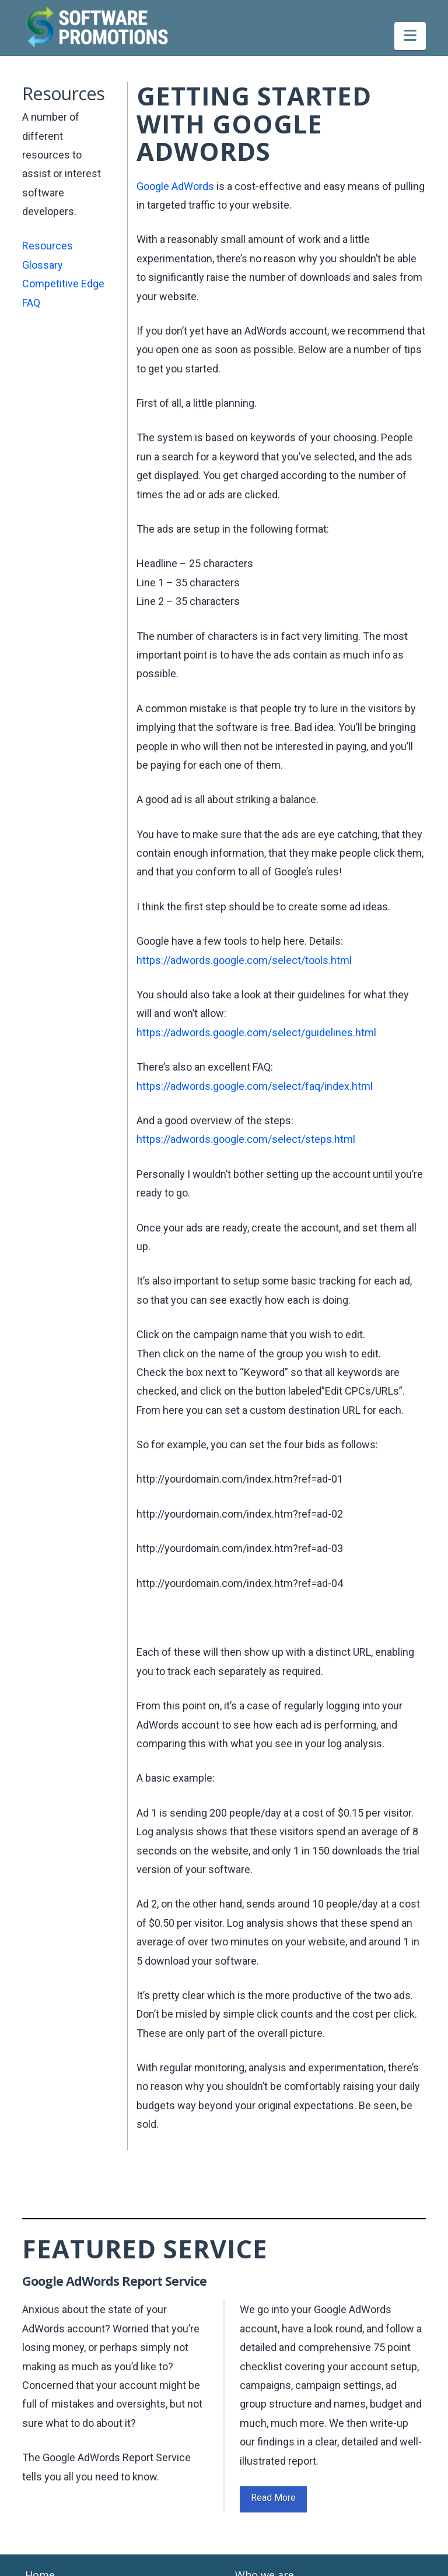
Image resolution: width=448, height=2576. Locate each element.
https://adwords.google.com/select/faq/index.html (254, 1086)
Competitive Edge (63, 283)
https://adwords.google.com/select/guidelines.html (256, 1032)
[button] (409, 36)
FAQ (31, 303)
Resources (47, 246)
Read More (273, 2497)
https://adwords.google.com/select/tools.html (244, 960)
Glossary (42, 265)
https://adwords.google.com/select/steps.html (245, 1139)
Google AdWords (175, 186)
